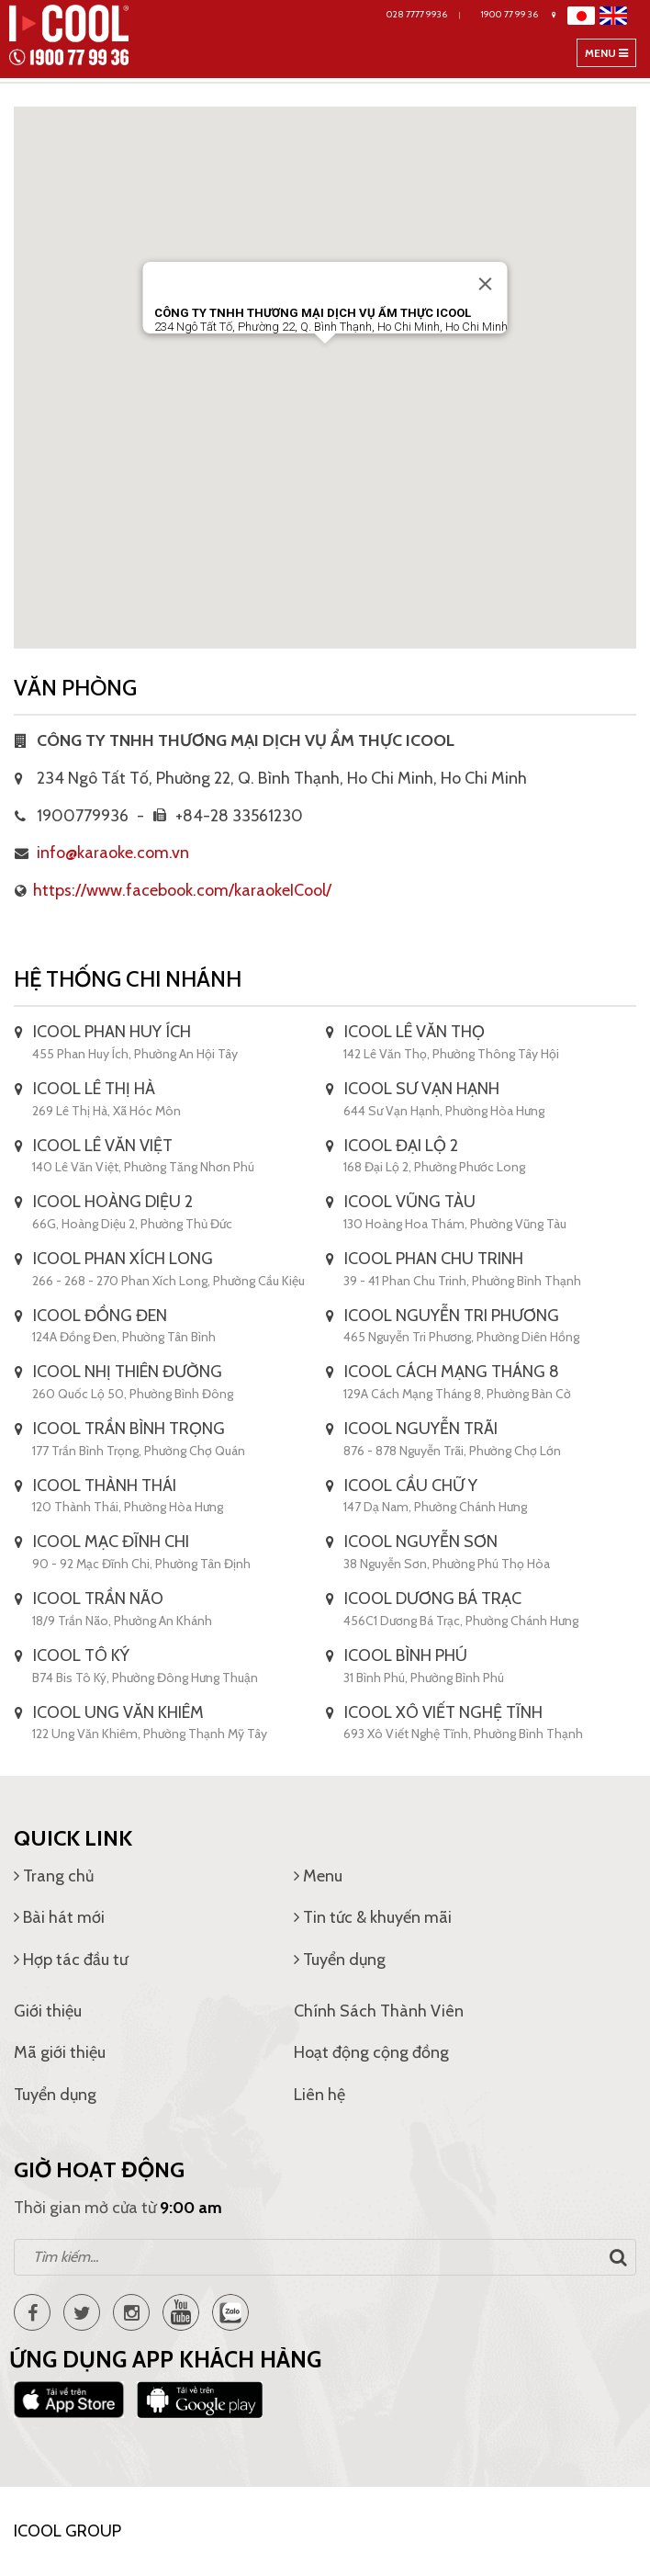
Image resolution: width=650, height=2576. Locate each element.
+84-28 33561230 (228, 816)
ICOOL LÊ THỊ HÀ (94, 1089)
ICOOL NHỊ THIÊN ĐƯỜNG (127, 1371)
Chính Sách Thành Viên (379, 2011)
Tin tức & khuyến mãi (373, 1917)
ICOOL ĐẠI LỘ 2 (401, 1145)
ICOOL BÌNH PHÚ (405, 1655)
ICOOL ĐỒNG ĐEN (100, 1315)
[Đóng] (486, 284)
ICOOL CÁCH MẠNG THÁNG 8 (451, 1371)
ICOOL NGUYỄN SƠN (421, 1541)
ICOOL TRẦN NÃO (98, 1598)
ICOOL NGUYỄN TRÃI (421, 1428)
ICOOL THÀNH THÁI (104, 1485)
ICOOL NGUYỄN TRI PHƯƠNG (451, 1315)
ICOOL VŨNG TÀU (410, 1202)
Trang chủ (54, 1876)
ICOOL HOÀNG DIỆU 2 (113, 1202)
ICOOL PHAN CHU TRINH (433, 1258)
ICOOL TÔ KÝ (81, 1655)
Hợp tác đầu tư (71, 1959)
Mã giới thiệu (60, 2052)
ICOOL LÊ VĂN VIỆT (103, 1145)
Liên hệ (319, 2095)
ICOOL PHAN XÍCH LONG (123, 1258)
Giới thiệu (48, 2011)
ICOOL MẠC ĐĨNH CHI (111, 1541)
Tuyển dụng (340, 1959)
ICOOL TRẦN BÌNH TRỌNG (129, 1428)
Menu (610, 55)
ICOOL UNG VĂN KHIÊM (118, 1712)
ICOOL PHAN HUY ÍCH (112, 1032)
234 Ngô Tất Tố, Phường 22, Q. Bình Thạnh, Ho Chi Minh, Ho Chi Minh (282, 778)
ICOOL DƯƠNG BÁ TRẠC (432, 1598)
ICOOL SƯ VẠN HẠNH (421, 1089)
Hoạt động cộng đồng (371, 2052)
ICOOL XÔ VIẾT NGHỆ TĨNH (443, 1712)
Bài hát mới (59, 1917)
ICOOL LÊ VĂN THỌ (414, 1032)
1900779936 (72, 816)
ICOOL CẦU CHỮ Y (410, 1485)
